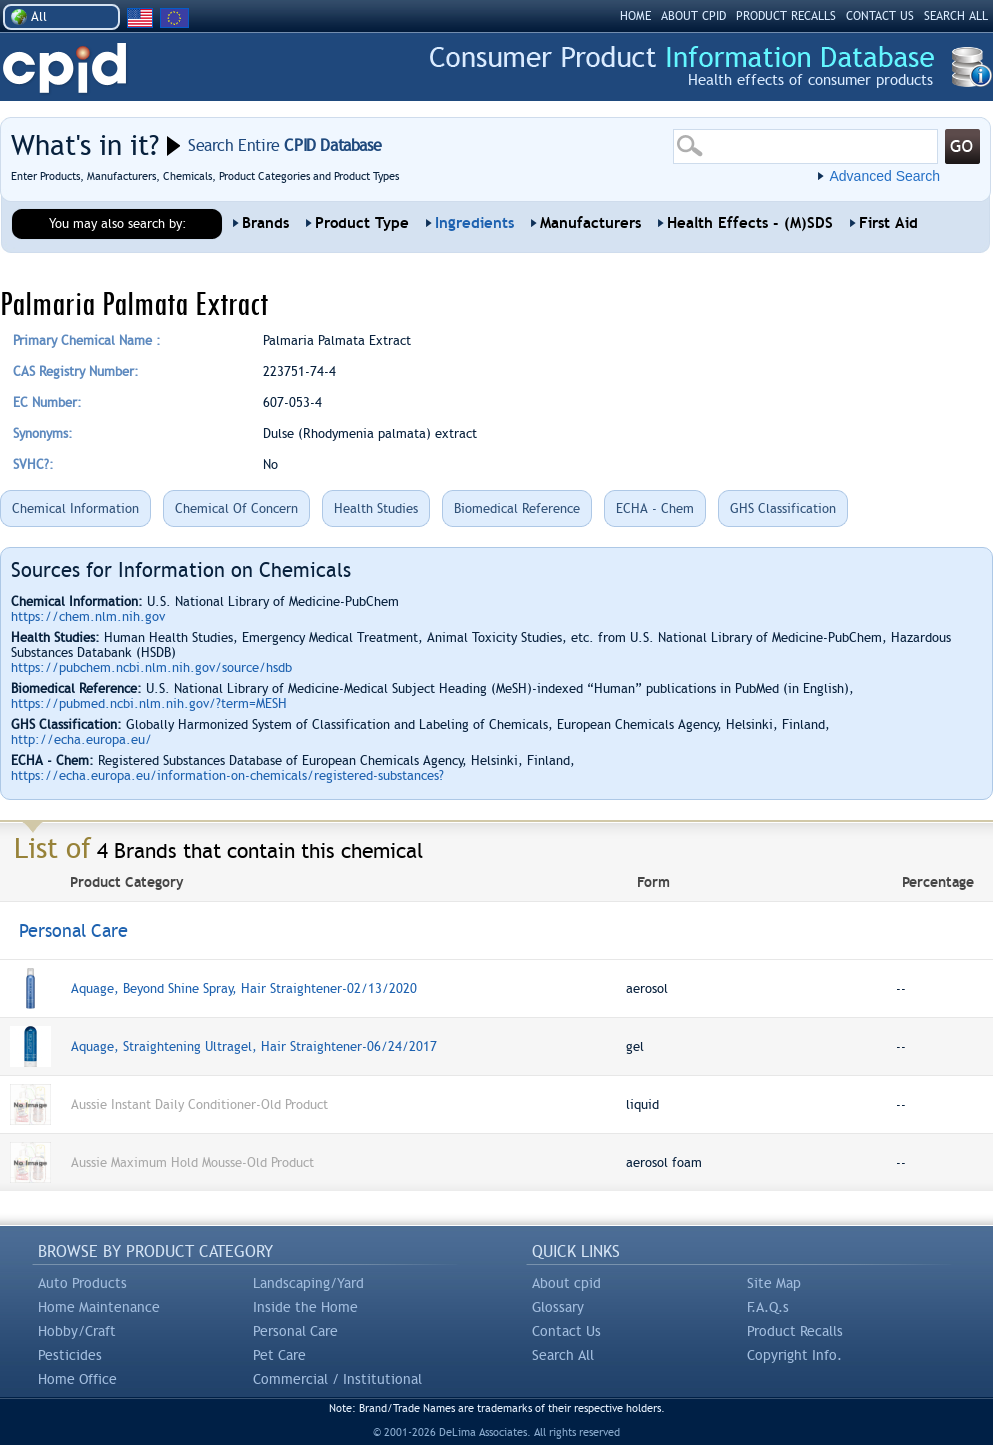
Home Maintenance (99, 1307)
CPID (64, 68)
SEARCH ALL (956, 16)
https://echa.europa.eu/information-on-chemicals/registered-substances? (227, 775)
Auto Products (82, 1283)
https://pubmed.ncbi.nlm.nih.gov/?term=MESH (149, 703)
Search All (563, 1355)
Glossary (558, 1307)
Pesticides (70, 1355)
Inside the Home (305, 1307)
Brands (265, 223)
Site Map (774, 1283)
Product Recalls (795, 1331)
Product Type (362, 223)
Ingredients (474, 223)
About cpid (566, 1283)
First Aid (888, 223)
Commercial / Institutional (337, 1379)
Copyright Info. (794, 1355)
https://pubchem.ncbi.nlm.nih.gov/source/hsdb (151, 667)
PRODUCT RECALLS (786, 16)
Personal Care (295, 1331)
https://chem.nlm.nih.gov (88, 616)
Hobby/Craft (77, 1331)
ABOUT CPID (693, 16)
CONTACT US (880, 16)
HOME (635, 16)
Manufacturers (590, 223)
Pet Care (279, 1355)
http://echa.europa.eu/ (81, 739)
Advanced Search (884, 176)
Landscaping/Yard (308, 1283)
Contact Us (566, 1331)
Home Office (77, 1379)
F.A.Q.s (768, 1307)
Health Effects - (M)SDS (750, 223)
